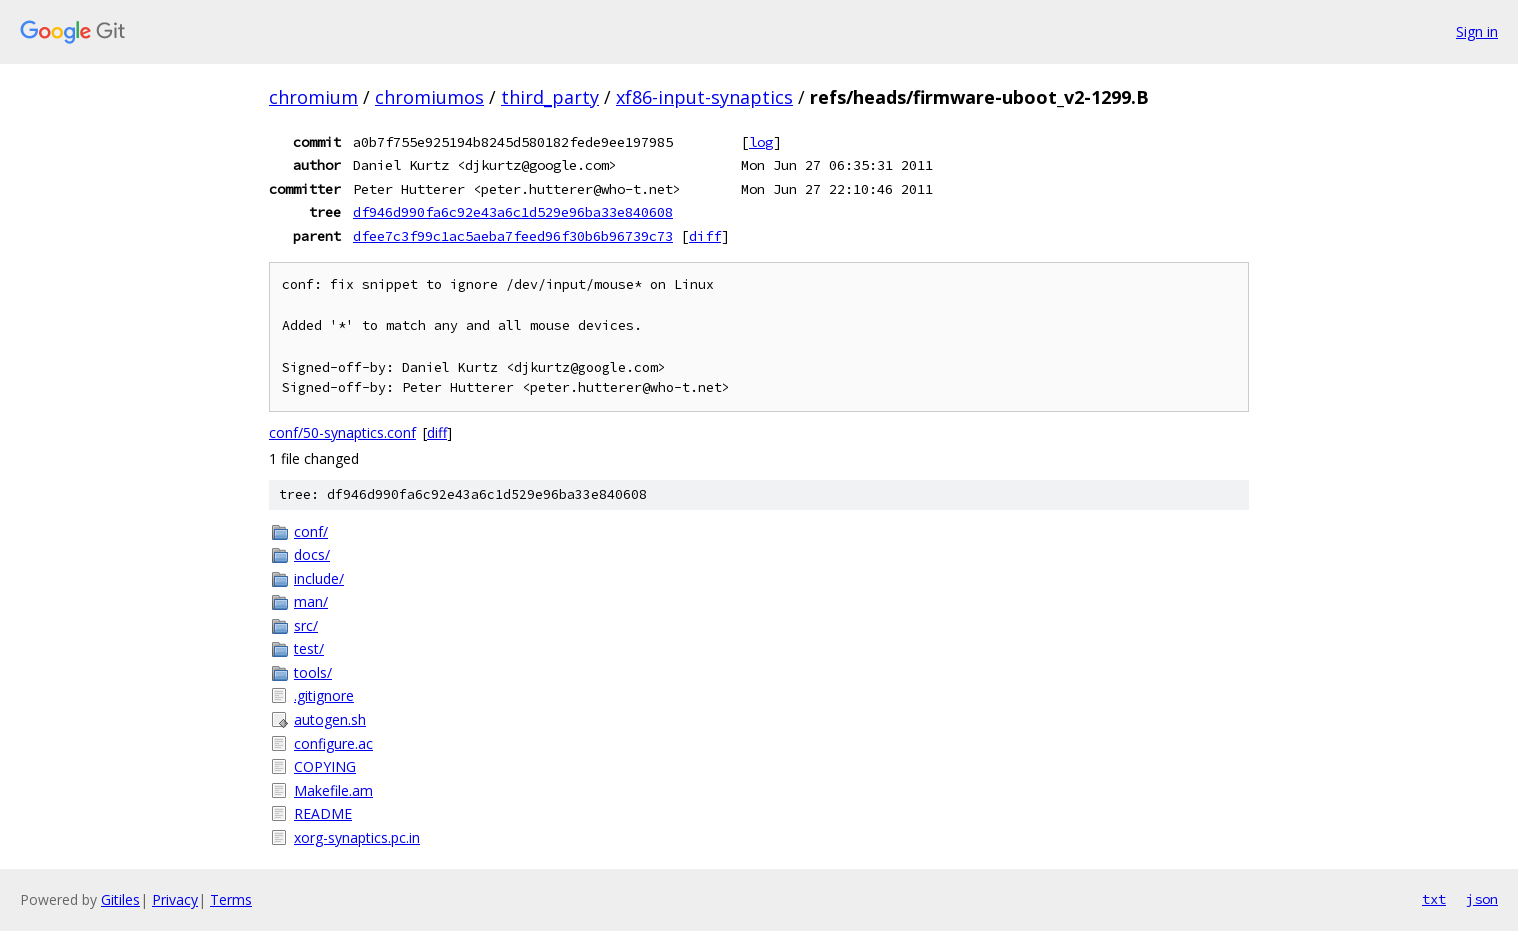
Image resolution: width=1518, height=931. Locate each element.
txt (1434, 899)
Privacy (175, 899)
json (1482, 899)
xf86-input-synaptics (704, 97)
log (761, 142)
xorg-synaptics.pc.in (357, 837)
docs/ (312, 554)
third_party (550, 97)
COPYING (325, 766)
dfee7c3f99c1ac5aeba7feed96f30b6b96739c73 (513, 236)
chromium (313, 97)
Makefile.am (333, 790)
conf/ (311, 531)
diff (705, 236)
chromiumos (429, 97)
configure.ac (333, 743)
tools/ (313, 672)
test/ (309, 648)
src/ (306, 625)
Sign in (1477, 31)
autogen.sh (330, 719)
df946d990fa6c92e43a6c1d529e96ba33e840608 (513, 212)
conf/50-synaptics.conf (342, 432)
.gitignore (324, 695)
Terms (231, 899)
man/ (311, 601)
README (323, 813)
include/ (319, 578)
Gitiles (120, 899)
